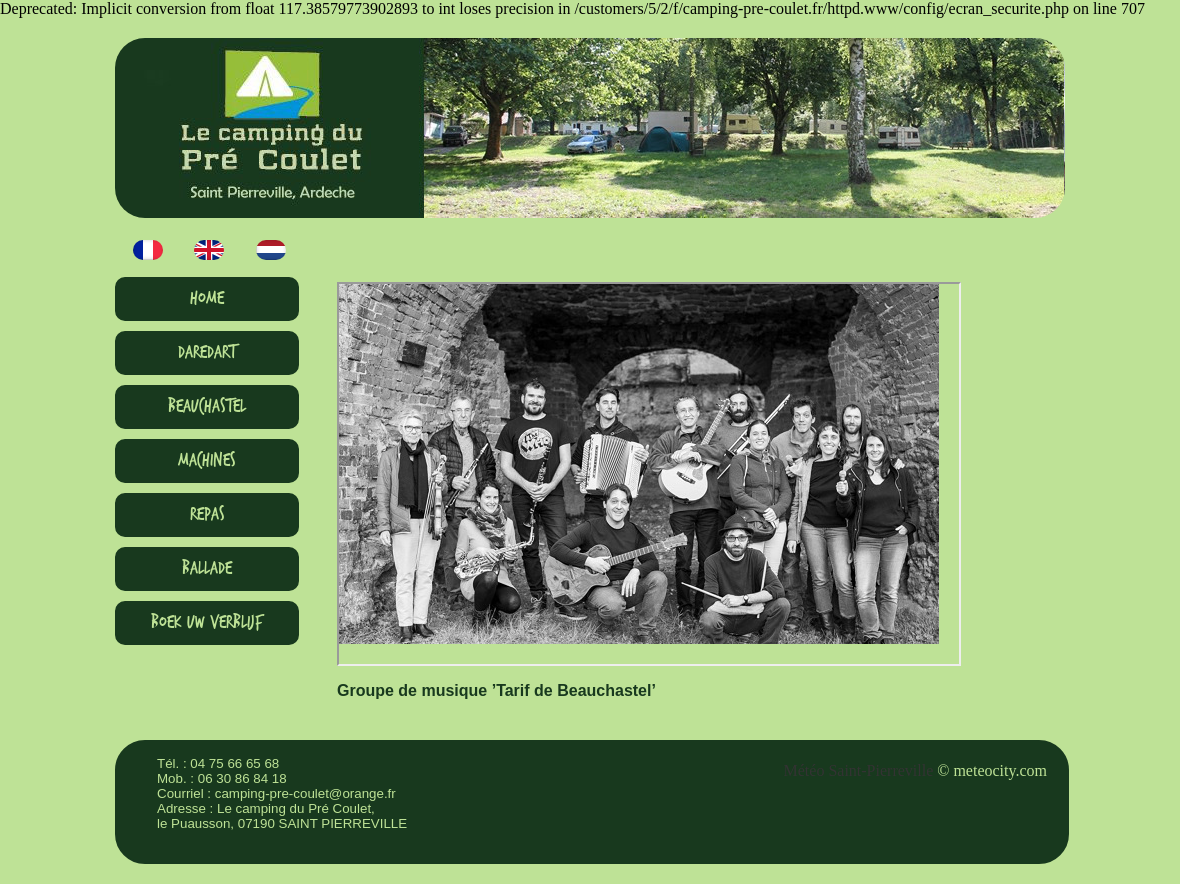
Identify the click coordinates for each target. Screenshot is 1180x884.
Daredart (207, 352)
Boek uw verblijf (207, 622)
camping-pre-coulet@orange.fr (305, 793)
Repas (207, 514)
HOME (207, 298)
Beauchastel (207, 406)
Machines (207, 460)
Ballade (207, 568)
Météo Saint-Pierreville (859, 770)
